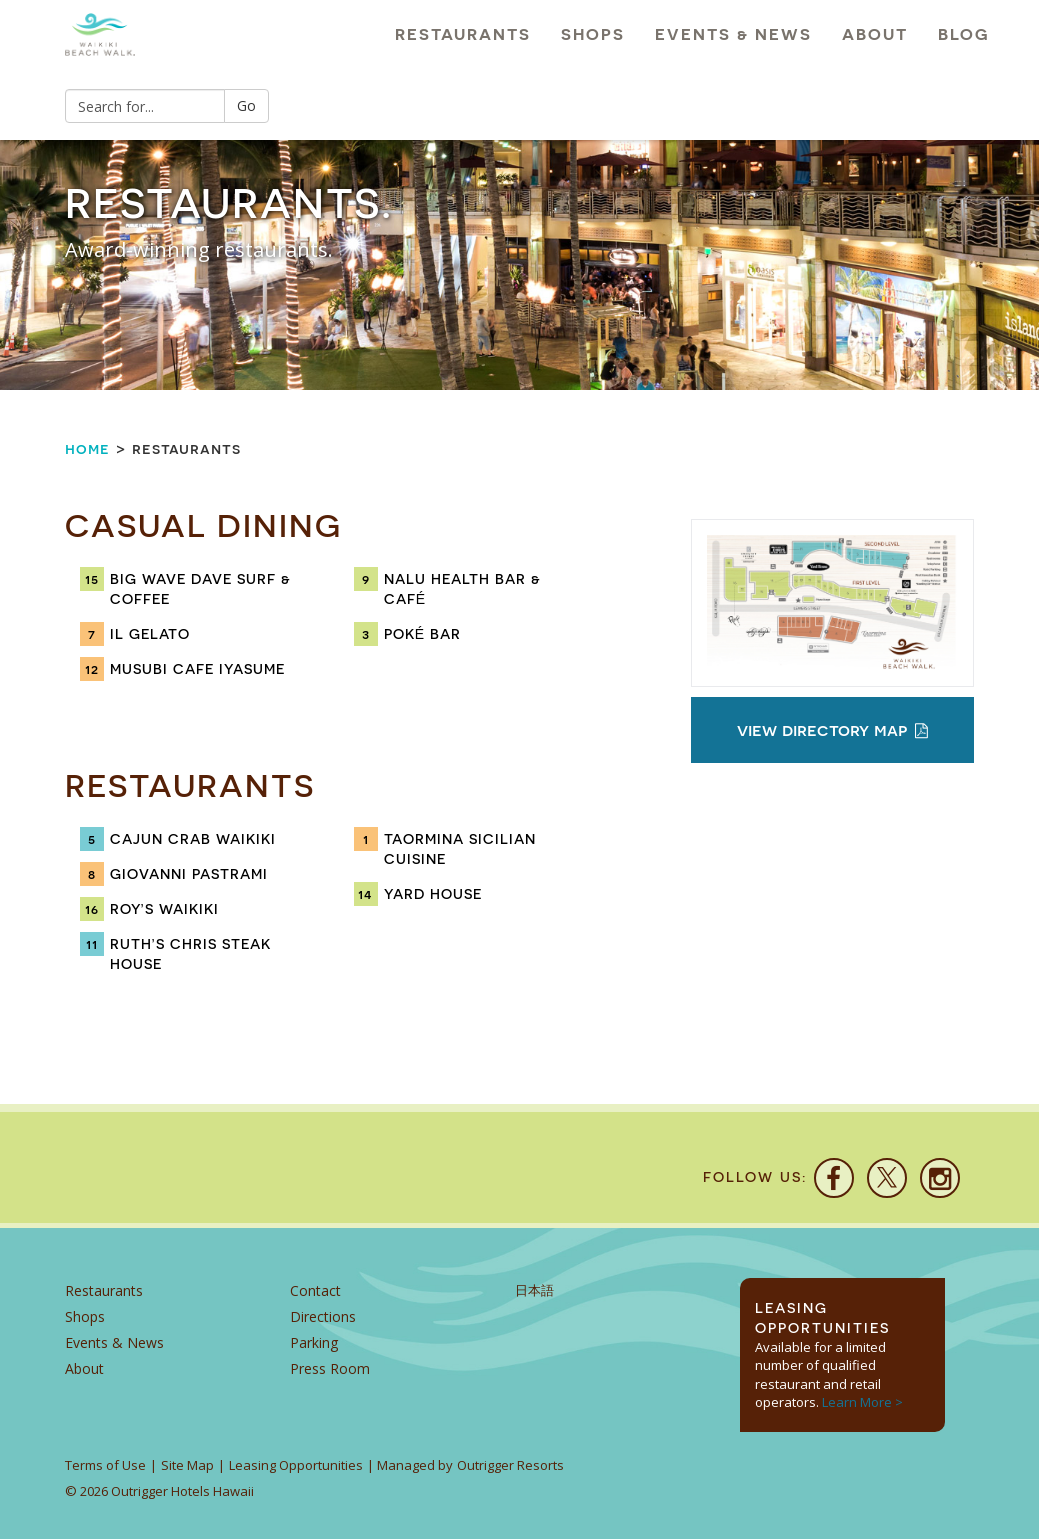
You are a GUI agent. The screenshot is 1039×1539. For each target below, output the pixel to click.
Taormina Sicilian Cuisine (460, 849)
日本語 (534, 1290)
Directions (323, 1316)
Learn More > (862, 1402)
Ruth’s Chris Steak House (190, 954)
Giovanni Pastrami (189, 874)
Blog (964, 34)
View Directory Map (832, 729)
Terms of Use (105, 1465)
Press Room (330, 1368)
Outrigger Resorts (510, 1465)
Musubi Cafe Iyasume (197, 669)
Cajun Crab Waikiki (193, 839)
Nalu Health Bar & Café (462, 589)
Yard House (433, 894)
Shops (593, 34)
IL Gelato (150, 634)
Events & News (733, 34)
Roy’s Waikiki (164, 909)
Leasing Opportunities (296, 1465)
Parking (314, 1342)
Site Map (187, 1465)
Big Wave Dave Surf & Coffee (200, 589)
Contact (315, 1290)
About (875, 34)
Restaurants (463, 34)
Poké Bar (422, 634)
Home (87, 448)
